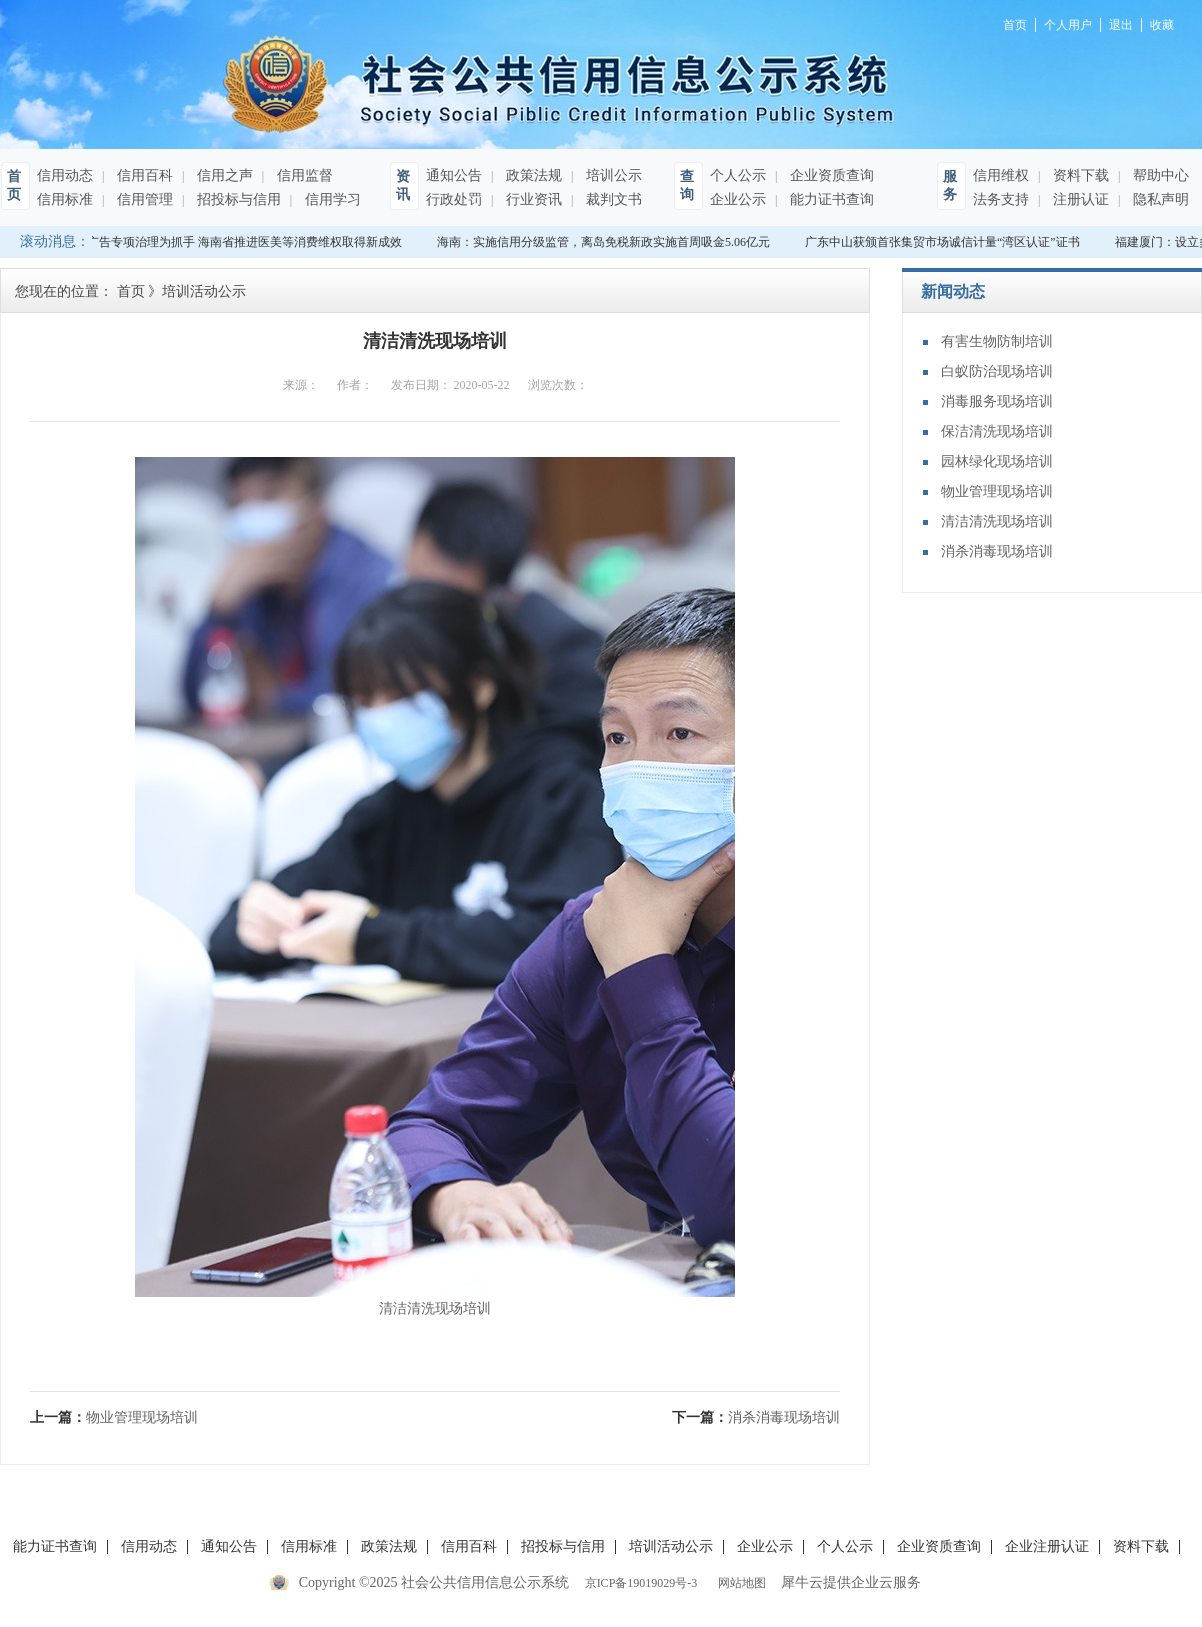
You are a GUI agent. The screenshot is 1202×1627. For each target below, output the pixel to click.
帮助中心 (1159, 175)
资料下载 (1079, 175)
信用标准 (65, 199)
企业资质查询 (830, 175)
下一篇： (756, 1417)
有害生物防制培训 (997, 341)
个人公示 (738, 175)
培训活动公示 (204, 291)
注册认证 (1079, 199)
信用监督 (303, 175)
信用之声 (223, 175)
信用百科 (143, 175)
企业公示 (738, 199)
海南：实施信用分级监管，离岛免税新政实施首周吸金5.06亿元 (605, 242)
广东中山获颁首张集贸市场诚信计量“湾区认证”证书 (944, 242)
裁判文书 (612, 199)
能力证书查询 (830, 199)
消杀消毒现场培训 (997, 551)
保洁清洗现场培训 (997, 431)
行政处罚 (454, 199)
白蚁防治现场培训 (997, 371)
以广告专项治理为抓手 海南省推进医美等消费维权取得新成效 (240, 242)
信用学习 (331, 199)
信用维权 (1001, 175)
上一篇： (114, 1417)
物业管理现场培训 (997, 491)
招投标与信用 (237, 199)
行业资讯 (532, 199)
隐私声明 (1159, 199)
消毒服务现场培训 (997, 401)
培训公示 (612, 175)
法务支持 (1001, 199)
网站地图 (739, 1583)
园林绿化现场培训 (997, 461)
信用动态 (65, 175)
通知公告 (454, 175)
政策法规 (532, 175)
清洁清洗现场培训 (997, 521)
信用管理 (143, 199)
